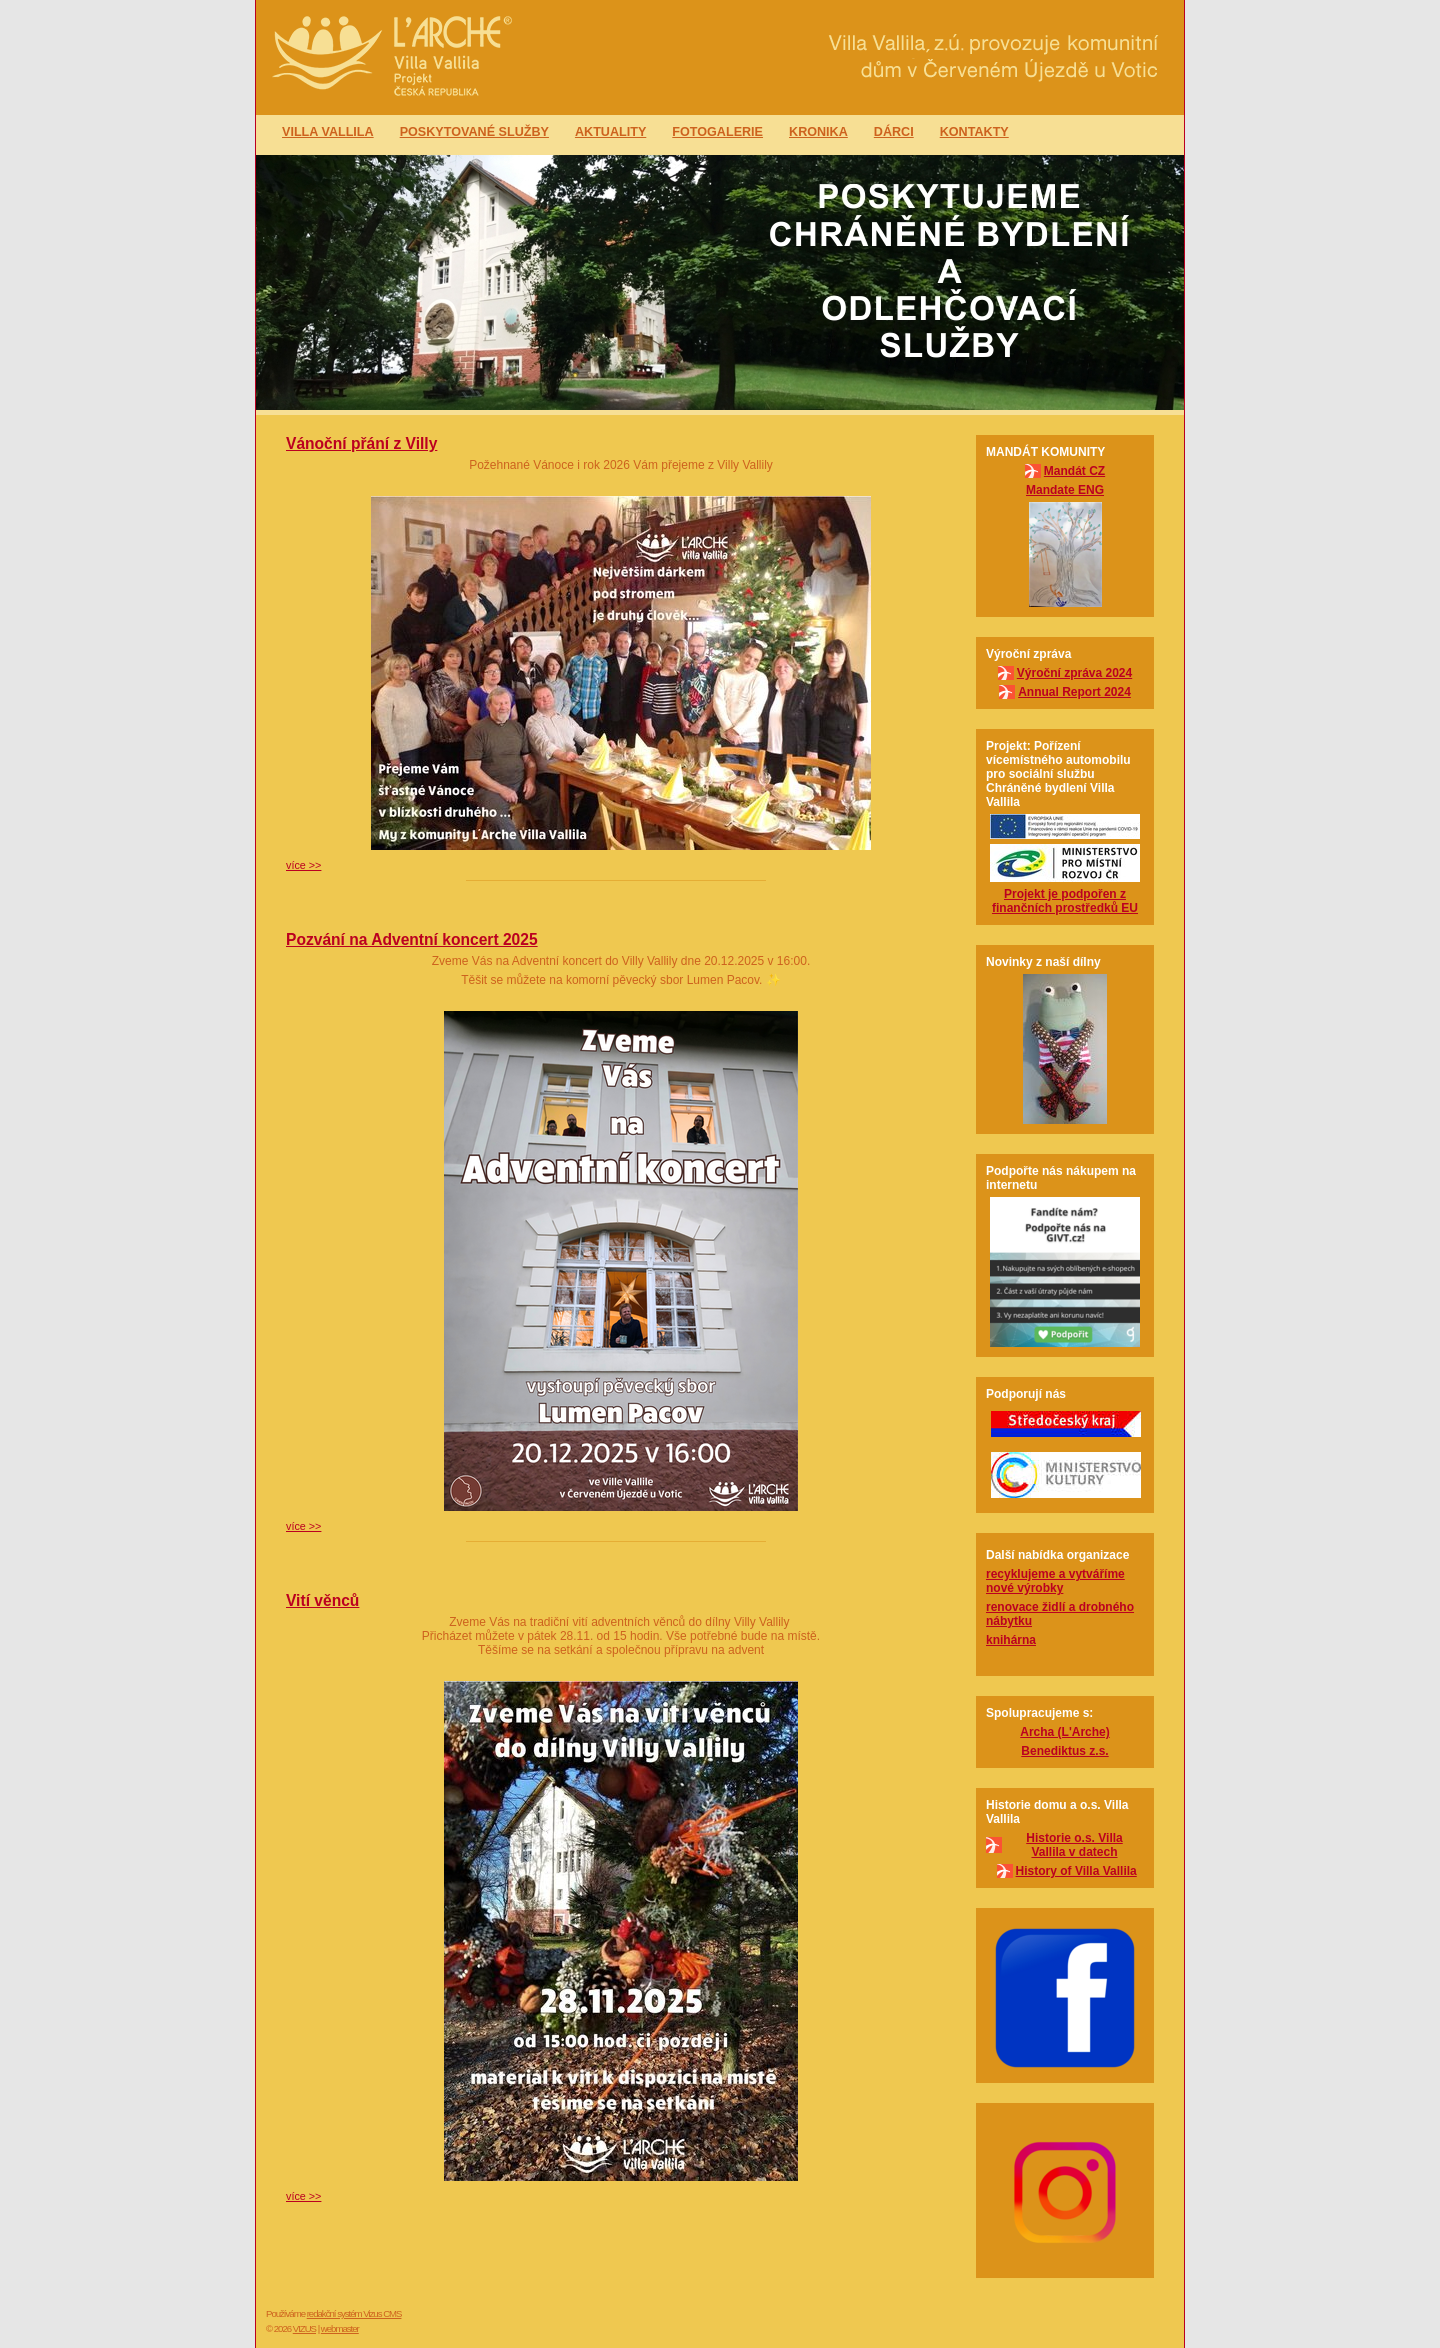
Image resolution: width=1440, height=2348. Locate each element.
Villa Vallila (328, 132)
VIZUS (304, 2328)
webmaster (340, 2328)
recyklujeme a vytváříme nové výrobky (1055, 1581)
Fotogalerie (717, 132)
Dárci (894, 132)
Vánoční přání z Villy (361, 443)
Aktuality (610, 132)
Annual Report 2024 (1074, 692)
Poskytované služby (474, 132)
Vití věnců (322, 1600)
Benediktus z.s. (1064, 1751)
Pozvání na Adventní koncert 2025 (412, 939)
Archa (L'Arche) (1065, 1732)
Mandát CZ (1074, 471)
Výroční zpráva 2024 (1074, 673)
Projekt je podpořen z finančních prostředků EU (1065, 901)
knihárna (1011, 1640)
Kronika (818, 132)
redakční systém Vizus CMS (354, 2313)
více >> (303, 865)
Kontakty (974, 132)
